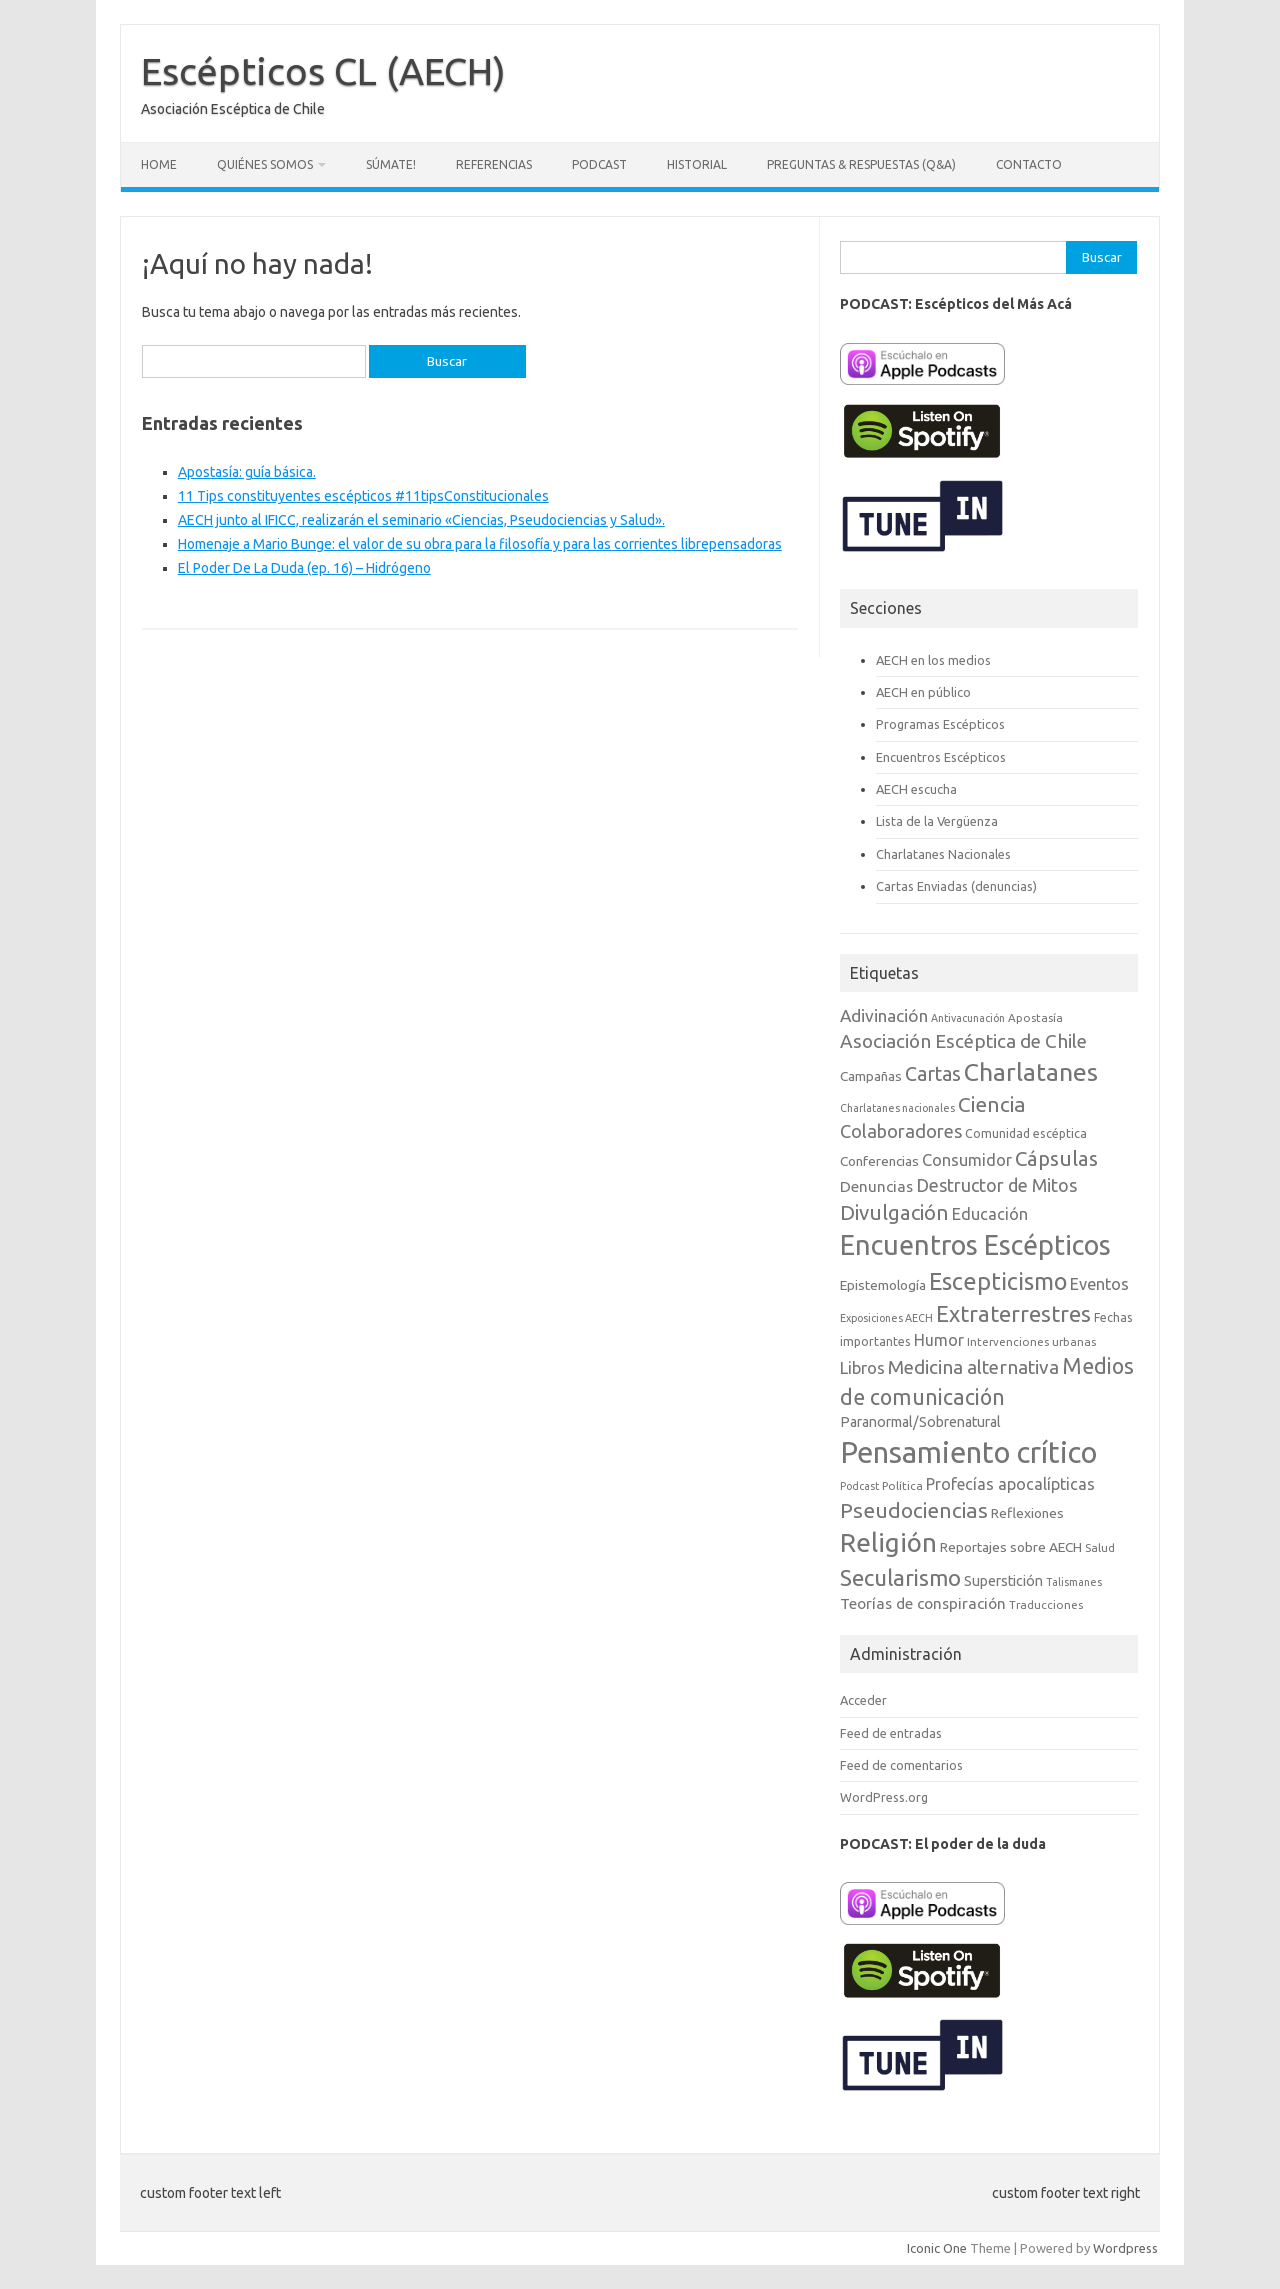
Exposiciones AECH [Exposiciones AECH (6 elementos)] (886, 1318)
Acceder (863, 1700)
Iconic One (937, 2248)
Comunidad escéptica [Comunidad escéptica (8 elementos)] (1026, 1133)
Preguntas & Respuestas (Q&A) (861, 164)
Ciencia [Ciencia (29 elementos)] (992, 1104)
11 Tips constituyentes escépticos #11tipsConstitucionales (363, 496)
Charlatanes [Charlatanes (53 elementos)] (1031, 1072)
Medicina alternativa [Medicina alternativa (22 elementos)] (973, 1367)
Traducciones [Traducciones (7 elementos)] (1046, 1604)
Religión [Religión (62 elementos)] (888, 1542)
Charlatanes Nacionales (943, 854)
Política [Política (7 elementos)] (902, 1485)
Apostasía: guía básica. (247, 472)
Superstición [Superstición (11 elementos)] (1003, 1581)
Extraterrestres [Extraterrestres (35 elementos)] (1013, 1313)
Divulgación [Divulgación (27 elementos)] (894, 1212)
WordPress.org (884, 1797)
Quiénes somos (265, 164)
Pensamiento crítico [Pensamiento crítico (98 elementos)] (968, 1452)
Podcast (599, 164)
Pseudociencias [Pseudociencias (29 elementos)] (914, 1510)
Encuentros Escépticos (941, 757)
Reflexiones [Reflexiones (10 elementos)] (1027, 1513)
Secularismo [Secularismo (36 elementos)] (900, 1577)
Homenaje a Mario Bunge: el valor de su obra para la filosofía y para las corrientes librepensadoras (480, 544)
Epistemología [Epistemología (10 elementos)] (883, 1285)
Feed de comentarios (901, 1765)
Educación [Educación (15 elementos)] (990, 1214)
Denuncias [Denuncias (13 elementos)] (876, 1186)
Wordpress (1125, 2248)
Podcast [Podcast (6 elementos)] (859, 1486)
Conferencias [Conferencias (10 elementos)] (879, 1161)
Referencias (494, 164)
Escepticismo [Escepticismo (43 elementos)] (998, 1281)
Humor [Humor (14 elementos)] (939, 1340)
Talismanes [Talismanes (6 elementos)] (1074, 1582)
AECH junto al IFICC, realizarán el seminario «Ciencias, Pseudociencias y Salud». (421, 520)
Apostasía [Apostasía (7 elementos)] (1035, 1017)
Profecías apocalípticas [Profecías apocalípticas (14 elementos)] (1010, 1484)
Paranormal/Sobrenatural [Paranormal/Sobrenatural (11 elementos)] (920, 1422)
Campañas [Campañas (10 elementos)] (871, 1076)
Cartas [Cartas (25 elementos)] (933, 1074)
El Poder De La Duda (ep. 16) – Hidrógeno (304, 568)
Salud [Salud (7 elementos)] (1100, 1547)
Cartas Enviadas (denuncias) (956, 886)
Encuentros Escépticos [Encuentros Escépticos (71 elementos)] (975, 1245)
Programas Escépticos (940, 724)
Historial (697, 164)
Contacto (1029, 164)
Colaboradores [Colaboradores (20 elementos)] (901, 1131)
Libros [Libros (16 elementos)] (862, 1367)
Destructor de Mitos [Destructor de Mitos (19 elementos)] (996, 1185)
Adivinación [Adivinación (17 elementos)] (884, 1015)
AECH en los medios (933, 660)
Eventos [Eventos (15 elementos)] (1099, 1284)
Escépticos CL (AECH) (323, 71)
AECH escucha (916, 789)
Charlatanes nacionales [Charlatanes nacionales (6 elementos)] (897, 1108)
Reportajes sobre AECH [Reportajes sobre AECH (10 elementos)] (1011, 1547)
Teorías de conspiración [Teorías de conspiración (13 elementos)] (923, 1603)
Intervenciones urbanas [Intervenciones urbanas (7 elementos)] (1031, 1341)
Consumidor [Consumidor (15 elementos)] (967, 1160)
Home (159, 164)
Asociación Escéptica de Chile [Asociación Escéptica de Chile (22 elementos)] (963, 1041)
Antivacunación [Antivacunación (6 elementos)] (968, 1018)
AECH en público (923, 692)
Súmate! (391, 164)
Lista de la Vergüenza (937, 821)
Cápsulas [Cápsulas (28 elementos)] (1056, 1158)
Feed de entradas (891, 1733)
